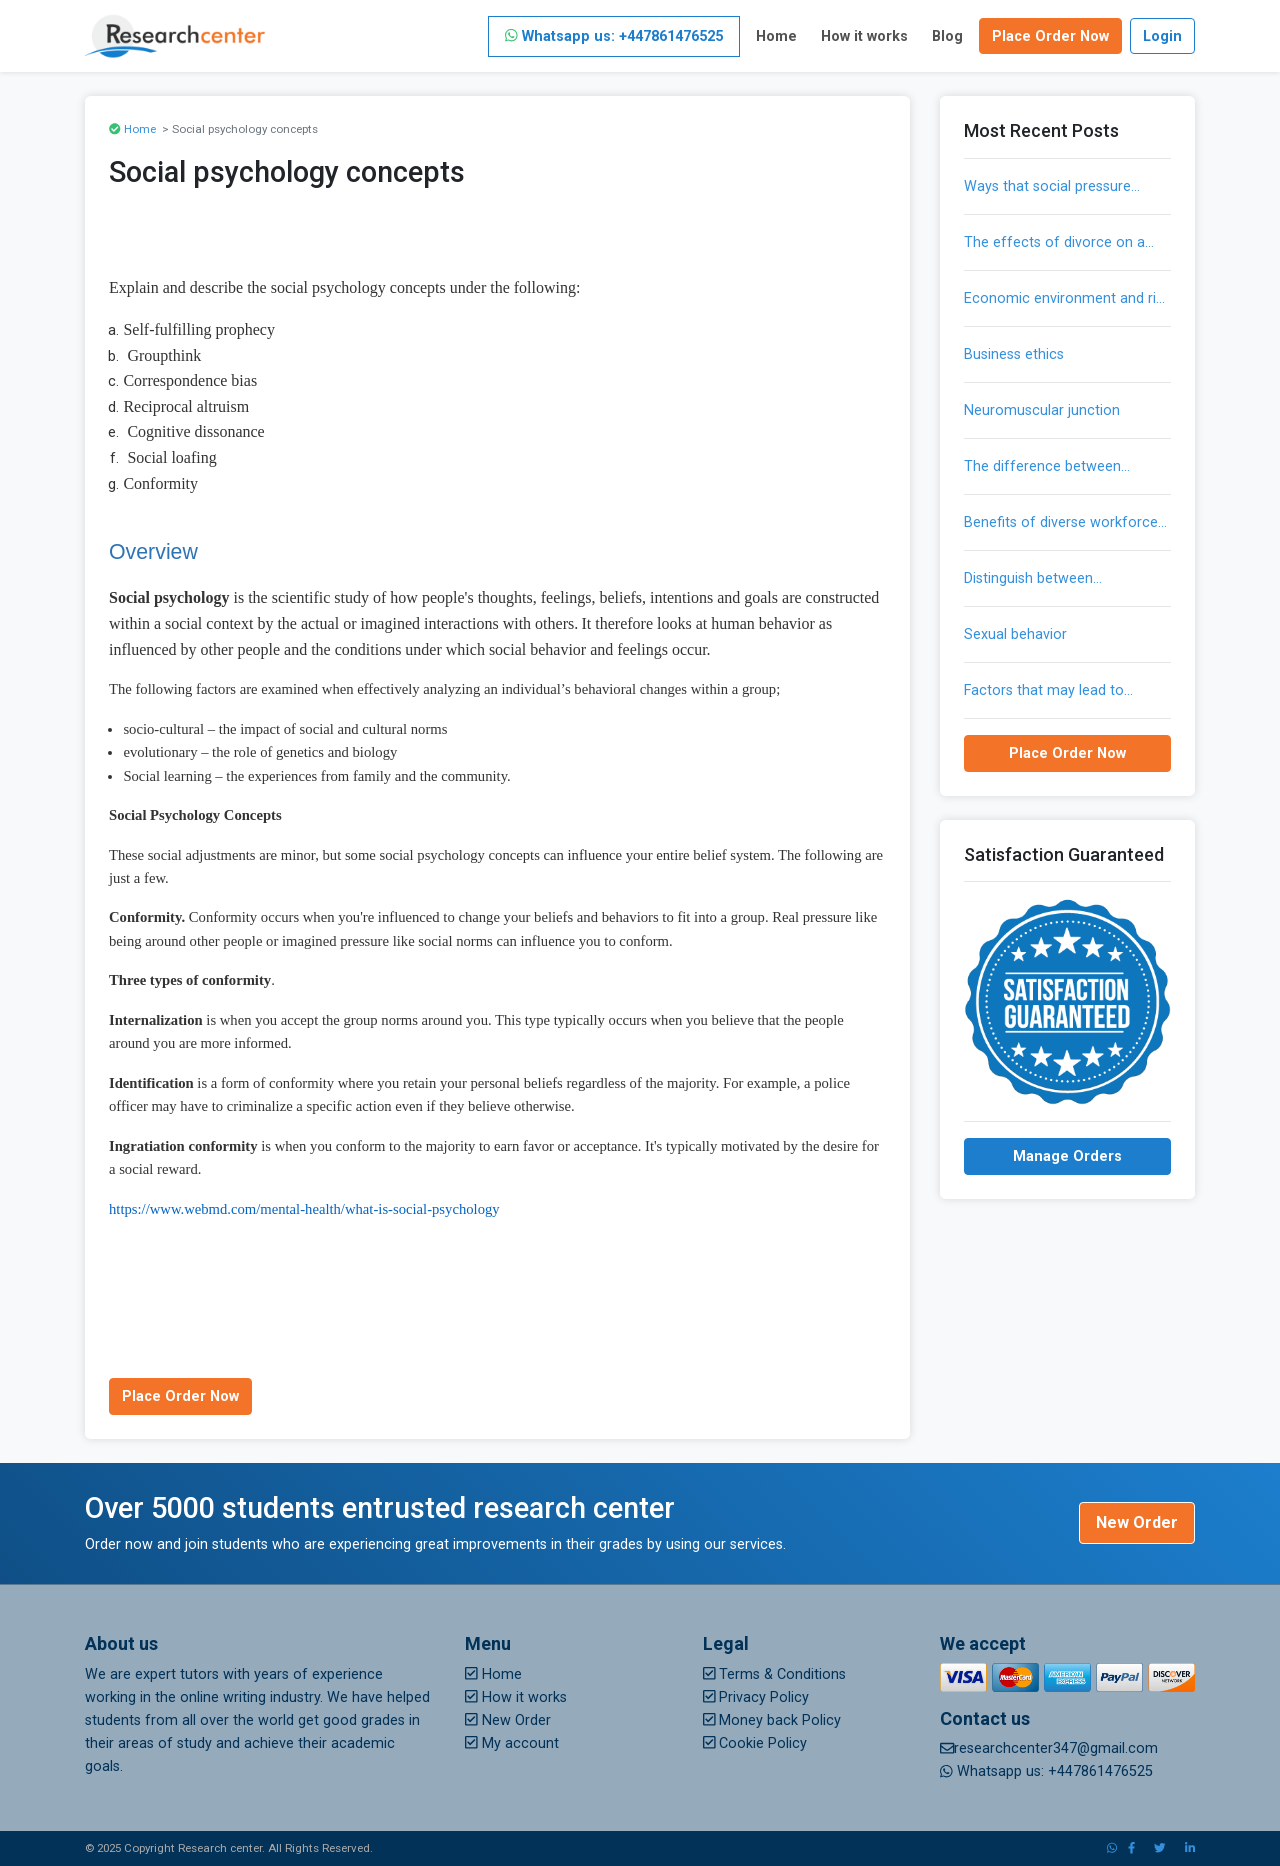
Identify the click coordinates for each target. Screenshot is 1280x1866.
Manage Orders (1067, 1156)
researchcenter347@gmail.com (1049, 1748)
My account (512, 1743)
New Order (1137, 1522)
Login (1162, 36)
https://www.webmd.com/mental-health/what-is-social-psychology (304, 1209)
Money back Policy (772, 1720)
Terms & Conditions (775, 1674)
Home (776, 36)
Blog (947, 36)
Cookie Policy (755, 1743)
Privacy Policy (756, 1697)
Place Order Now (1050, 36)
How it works (864, 36)
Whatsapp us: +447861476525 (614, 36)
